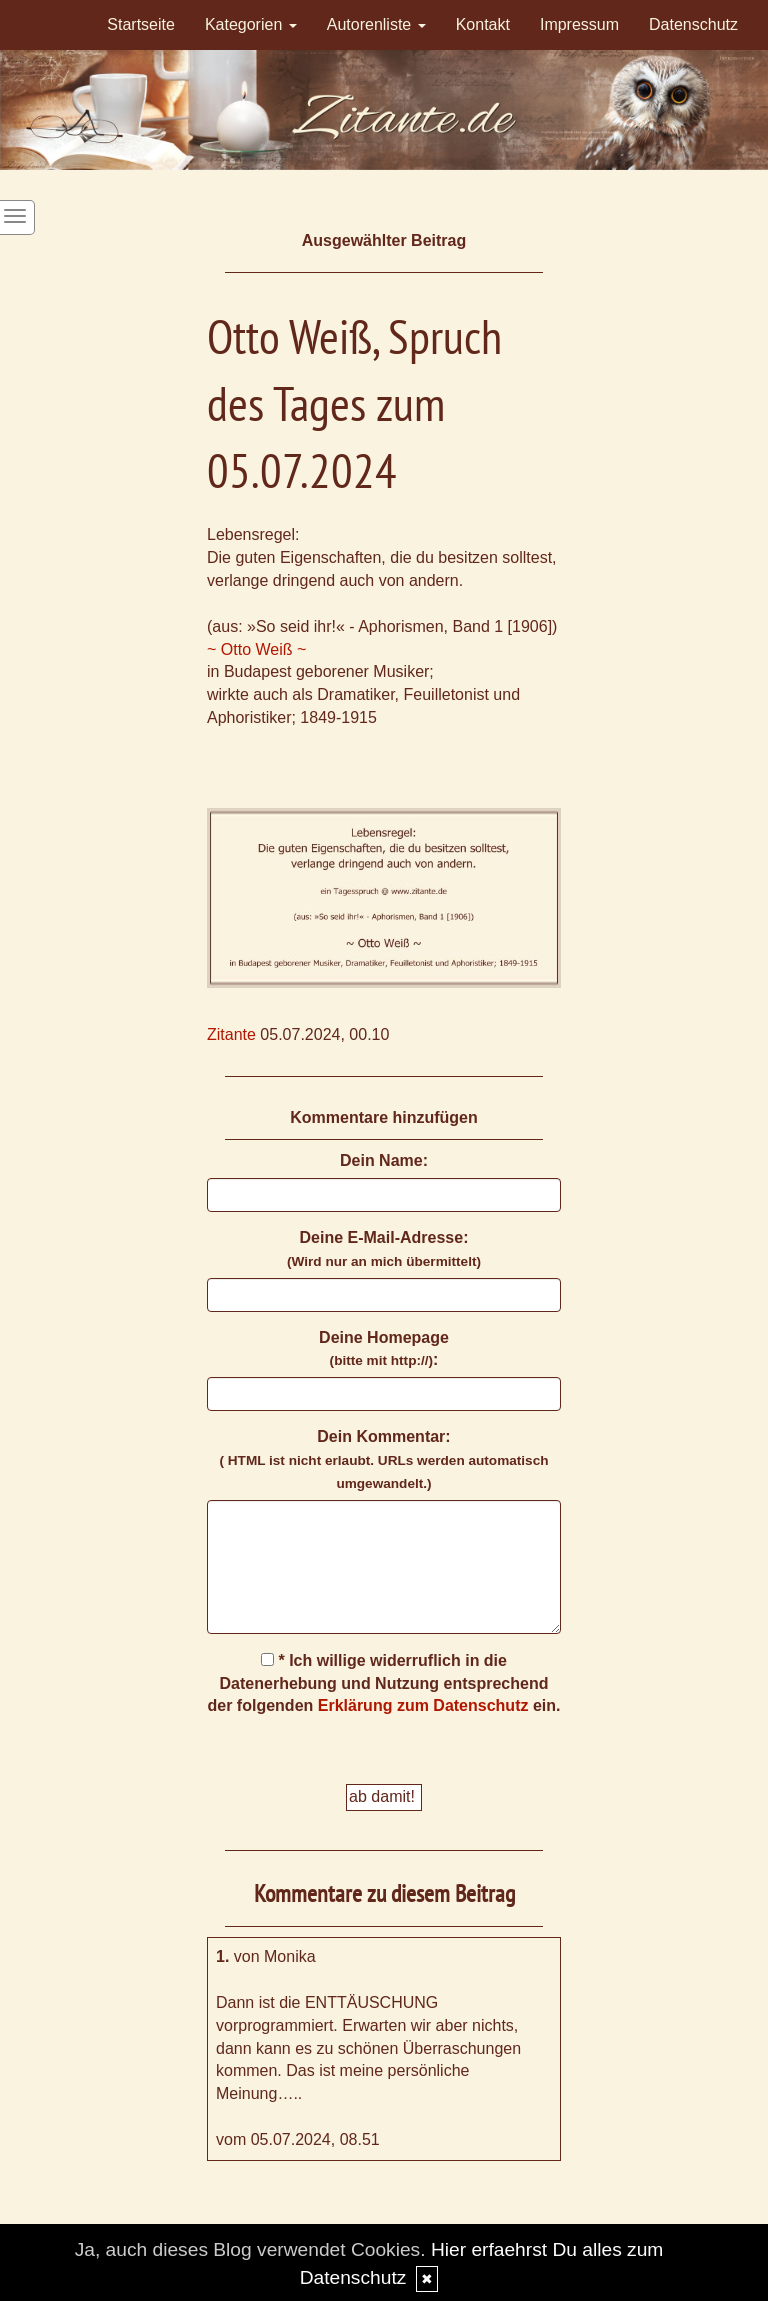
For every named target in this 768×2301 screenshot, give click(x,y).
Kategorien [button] (251, 24)
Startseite (141, 24)
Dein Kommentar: (383, 1459)
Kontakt (483, 24)
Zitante (231, 1034)
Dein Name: (384, 1160)
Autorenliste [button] (376, 24)
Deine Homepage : (384, 1349)
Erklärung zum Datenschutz (423, 1705)
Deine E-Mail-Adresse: (384, 1249)
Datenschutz (693, 24)
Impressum (579, 24)
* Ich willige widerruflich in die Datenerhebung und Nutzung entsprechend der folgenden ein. (384, 1683)
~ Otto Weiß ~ (256, 649)
